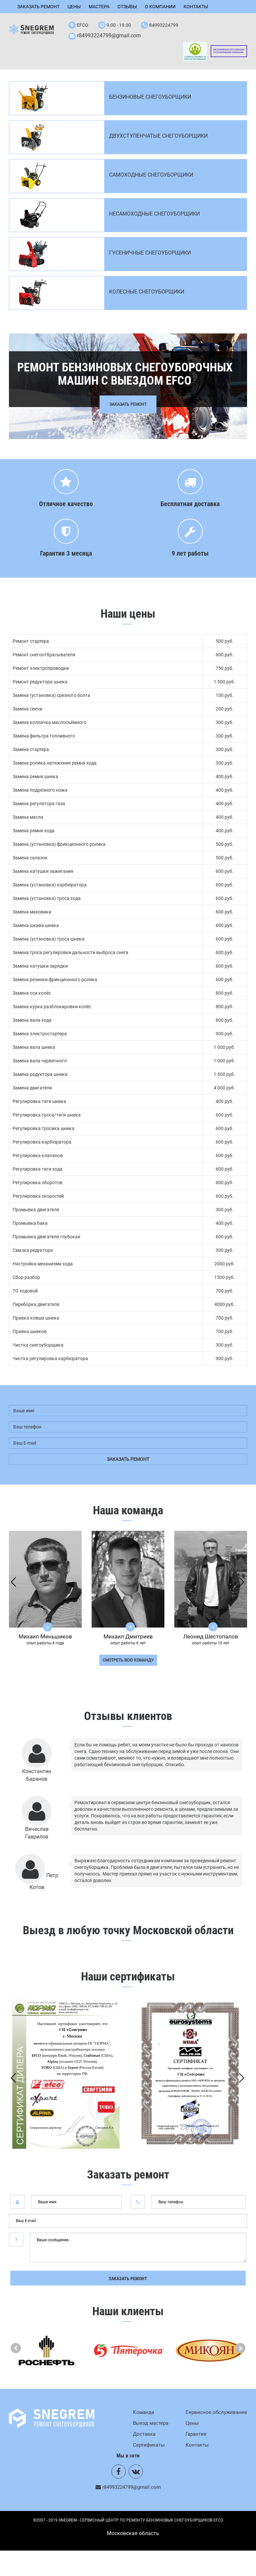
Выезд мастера (150, 2423)
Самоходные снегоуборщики (151, 175)
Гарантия (196, 2434)
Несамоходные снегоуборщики (154, 214)
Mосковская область (133, 2533)
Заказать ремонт (38, 6)
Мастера (99, 6)
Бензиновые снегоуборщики (150, 97)
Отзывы (127, 6)
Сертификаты (149, 2445)
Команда (143, 2412)
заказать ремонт (128, 1459)
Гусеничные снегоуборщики (150, 253)
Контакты (196, 6)
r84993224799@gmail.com (109, 35)
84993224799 (163, 25)
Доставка (144, 2434)
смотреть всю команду (128, 1660)
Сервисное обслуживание (216, 2412)
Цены (74, 6)
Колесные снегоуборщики (146, 292)
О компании (160, 6)
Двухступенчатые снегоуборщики (158, 136)
